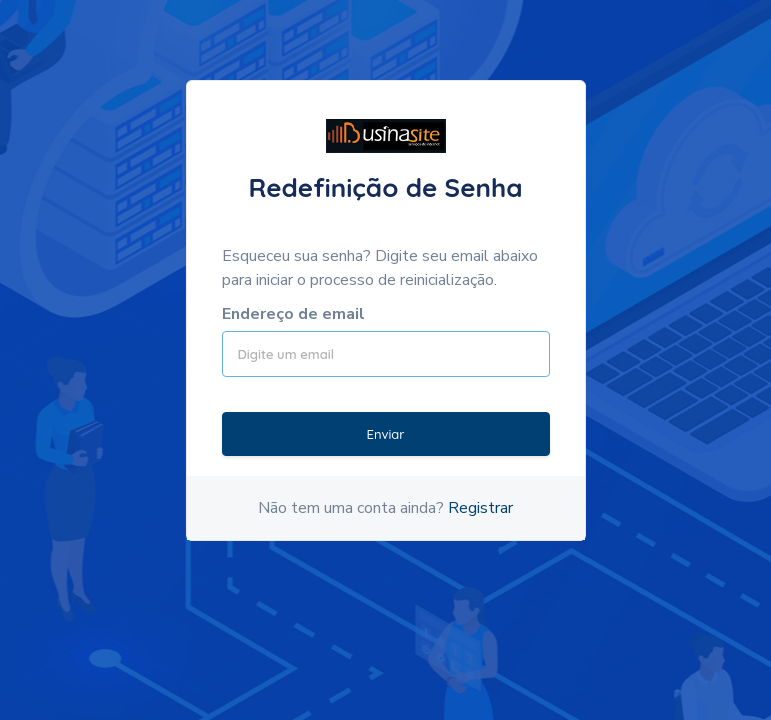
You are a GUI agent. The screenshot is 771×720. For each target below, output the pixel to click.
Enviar (385, 434)
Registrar (480, 508)
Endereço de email (293, 314)
